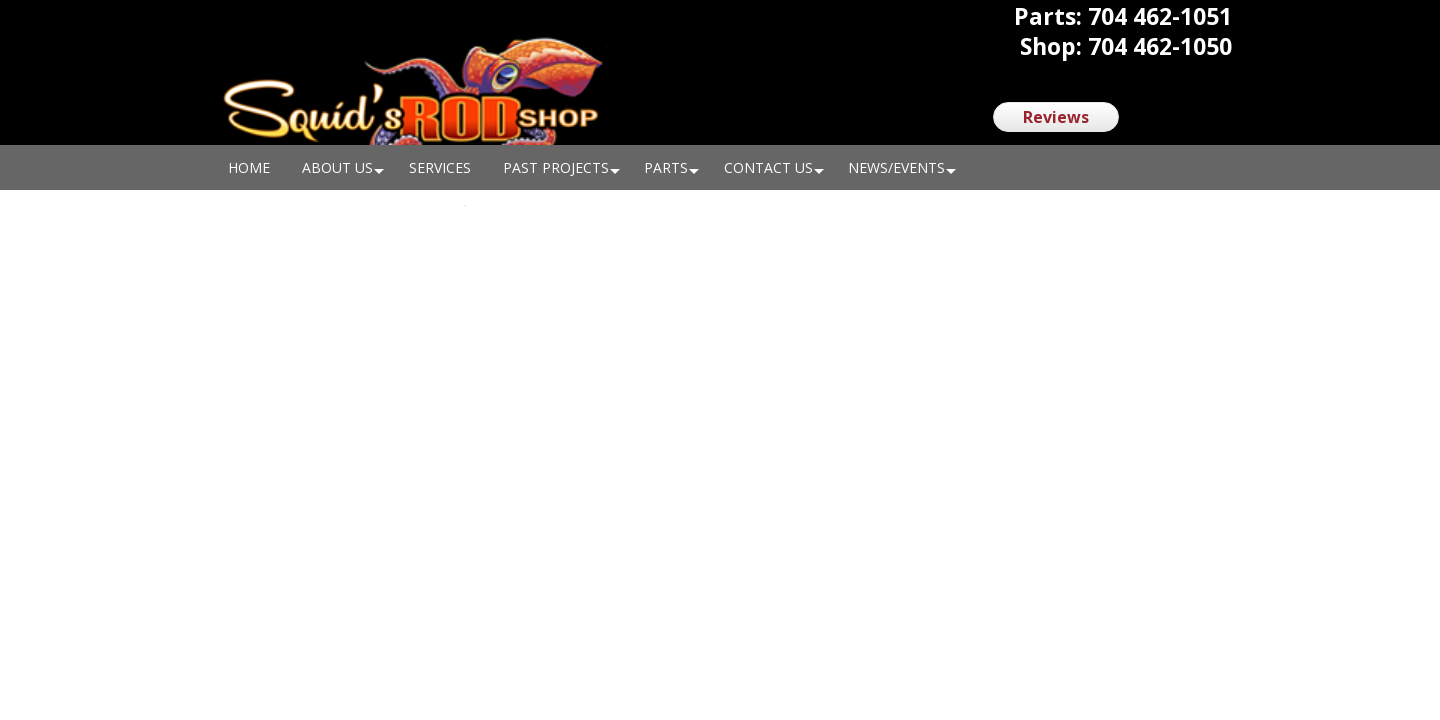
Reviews (1056, 117)
